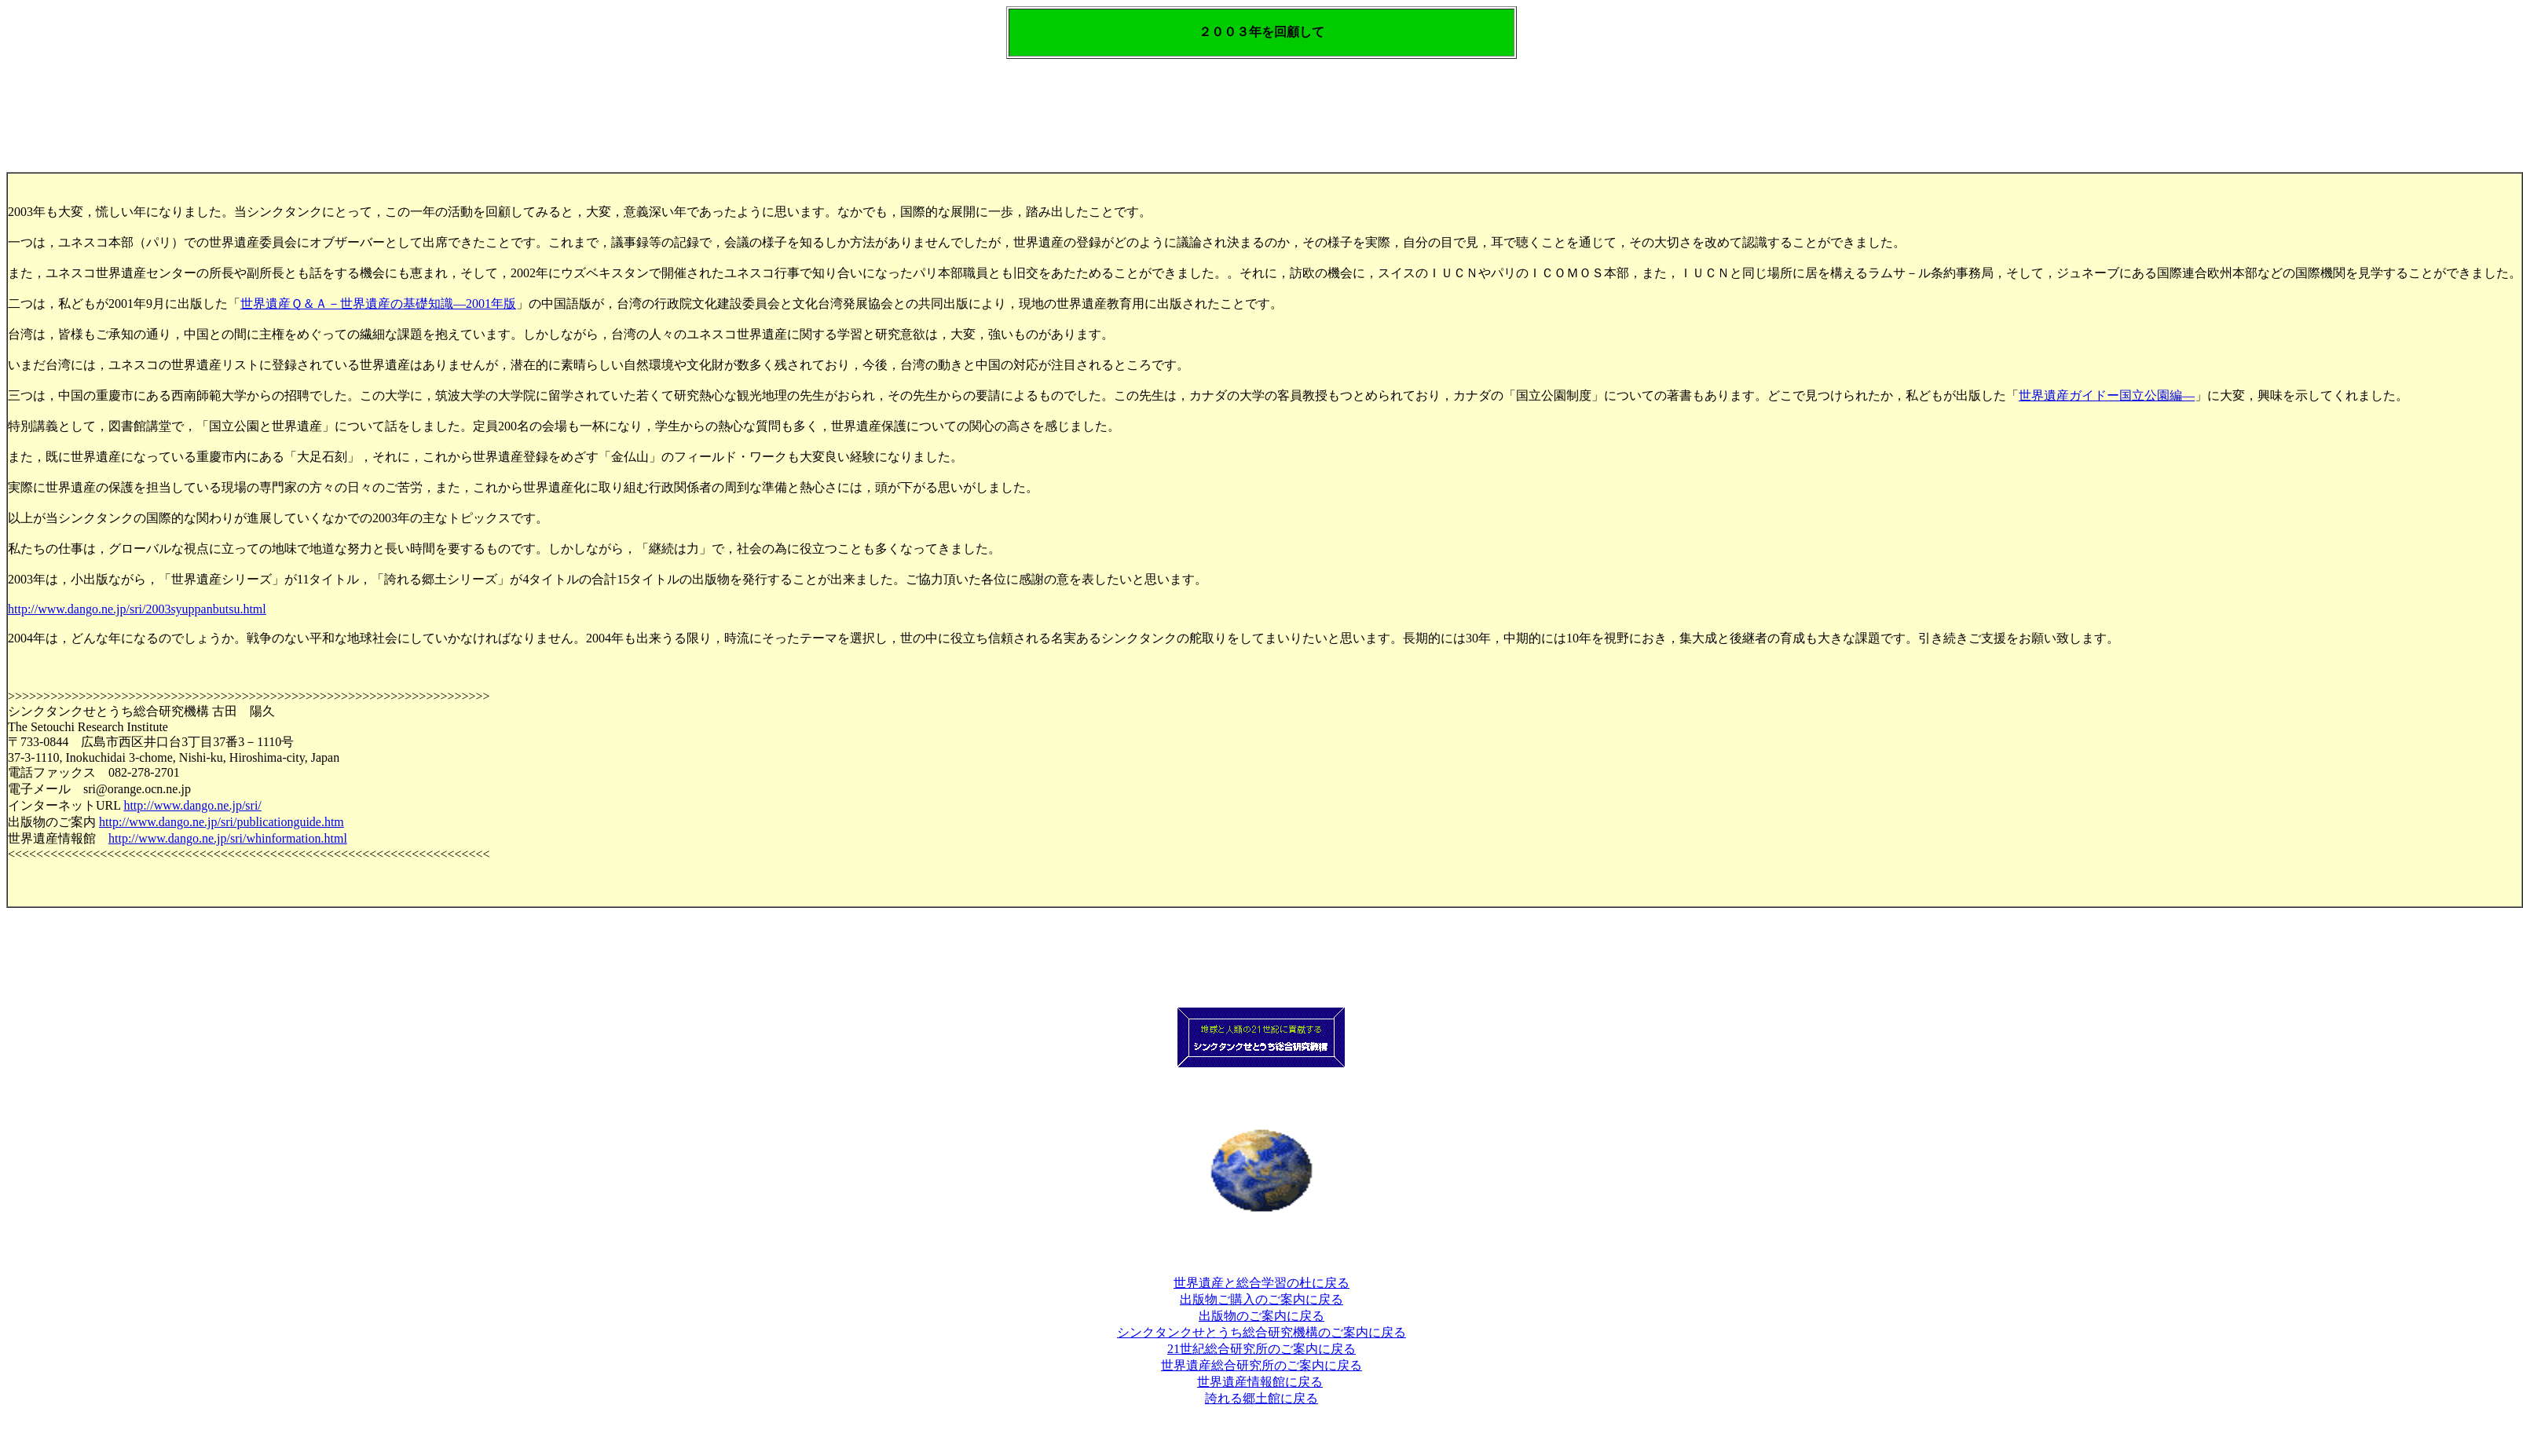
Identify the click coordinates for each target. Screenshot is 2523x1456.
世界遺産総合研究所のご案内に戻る (1261, 1365)
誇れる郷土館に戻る (1261, 1398)
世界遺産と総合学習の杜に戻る (1261, 1283)
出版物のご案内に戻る (1261, 1315)
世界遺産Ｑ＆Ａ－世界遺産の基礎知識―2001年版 (378, 303)
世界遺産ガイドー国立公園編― (2107, 395)
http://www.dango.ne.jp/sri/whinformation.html (227, 838)
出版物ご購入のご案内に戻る (1261, 1299)
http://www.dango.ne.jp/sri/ (192, 805)
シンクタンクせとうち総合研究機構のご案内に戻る (1261, 1332)
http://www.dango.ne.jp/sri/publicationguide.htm (221, 822)
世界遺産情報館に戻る (1260, 1381)
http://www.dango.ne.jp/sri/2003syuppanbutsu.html (137, 609)
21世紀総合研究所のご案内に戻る (1261, 1348)
